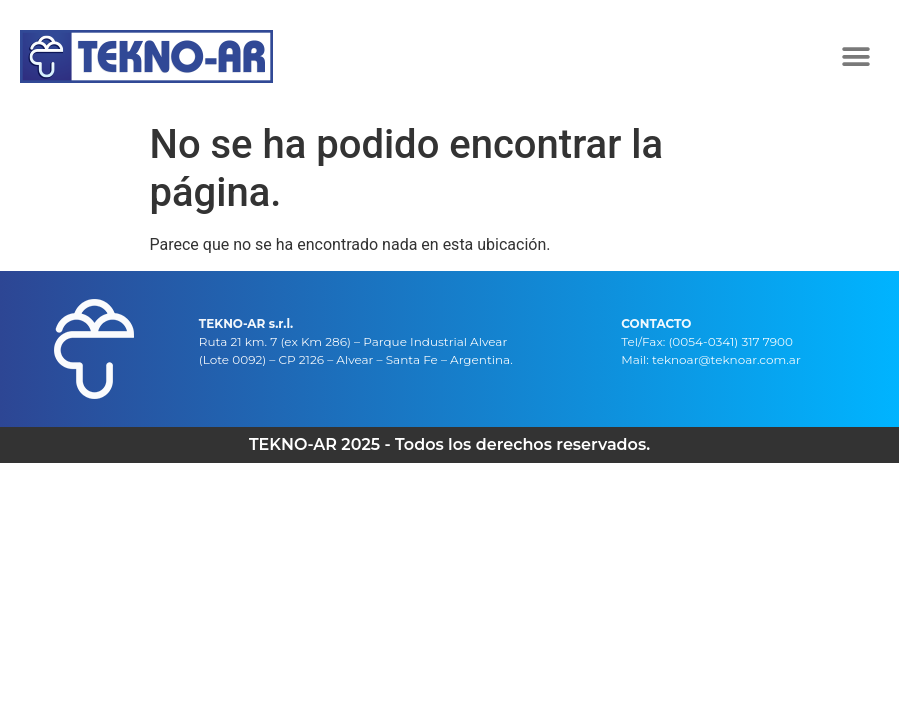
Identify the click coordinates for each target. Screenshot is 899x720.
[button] (856, 56)
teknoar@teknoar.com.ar (726, 359)
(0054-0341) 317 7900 (730, 341)
